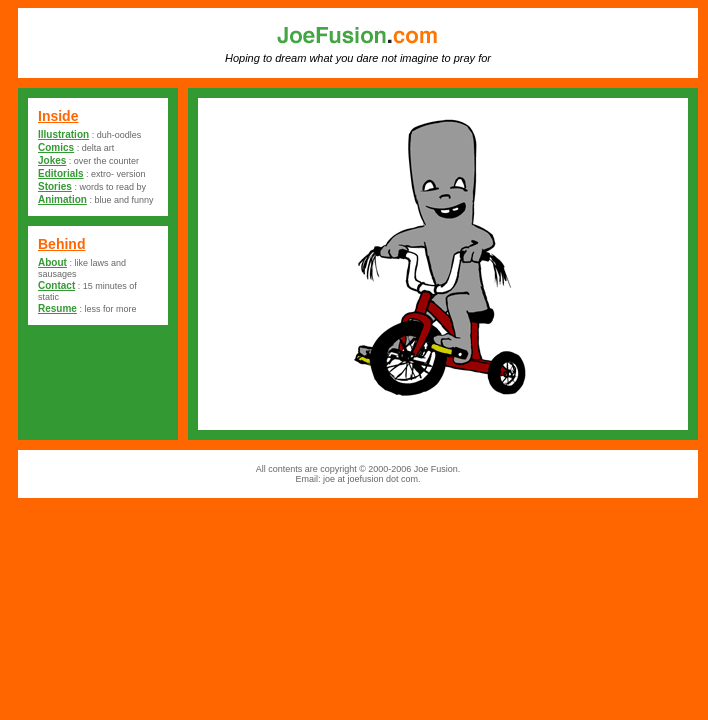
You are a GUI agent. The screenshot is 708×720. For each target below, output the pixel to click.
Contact (56, 285)
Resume (57, 308)
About (52, 262)
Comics (56, 147)
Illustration (63, 134)
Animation (62, 199)
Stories (55, 186)
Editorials (61, 173)
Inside (58, 116)
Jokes (52, 160)
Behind (61, 244)
